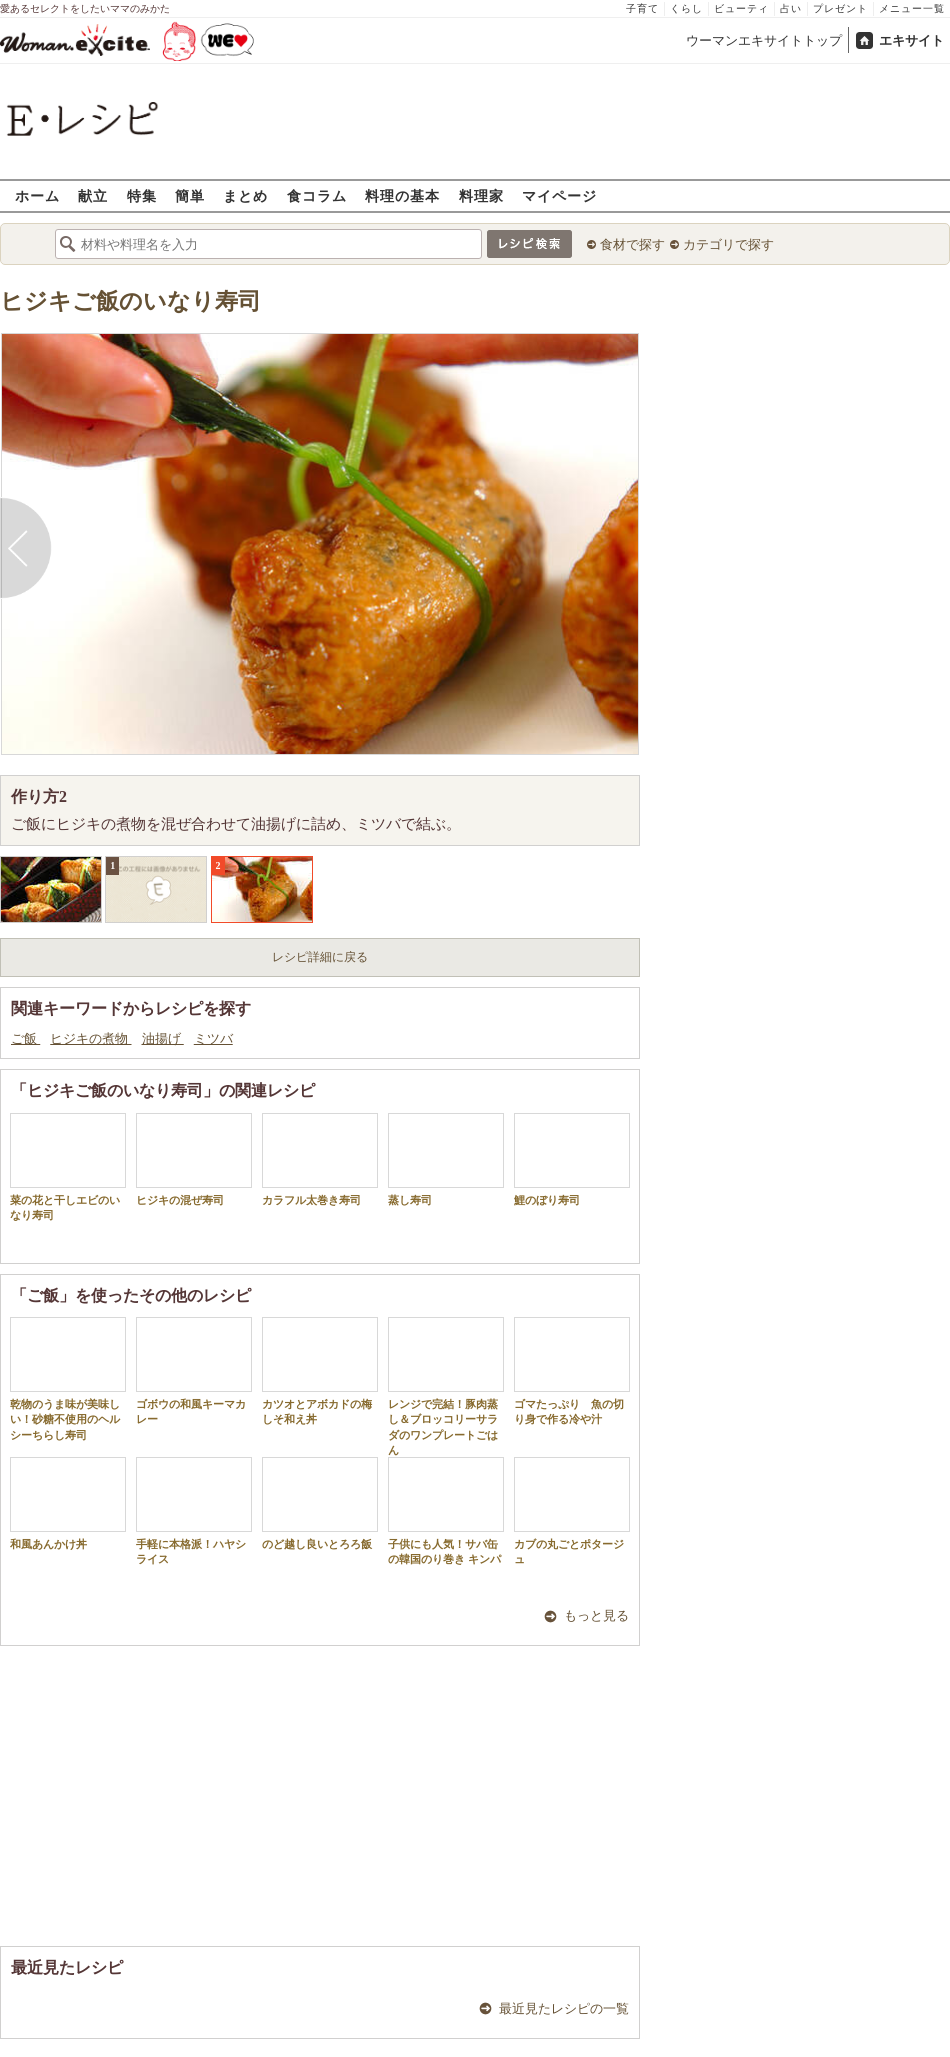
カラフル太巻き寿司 (320, 1159)
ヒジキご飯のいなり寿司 (130, 301)
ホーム (37, 195)
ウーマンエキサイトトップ (764, 40)
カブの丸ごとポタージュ (572, 1511)
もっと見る (596, 1615)
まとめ (245, 195)
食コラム (317, 195)
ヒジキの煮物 (90, 1038)
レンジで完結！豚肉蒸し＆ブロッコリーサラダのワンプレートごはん (446, 1386)
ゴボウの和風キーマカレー (194, 1371)
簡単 (190, 195)
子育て (642, 8)
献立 (93, 195)
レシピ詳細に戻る (320, 957)
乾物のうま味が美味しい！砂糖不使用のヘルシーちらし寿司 (68, 1379)
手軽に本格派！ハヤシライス (194, 1511)
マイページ (559, 195)
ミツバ (213, 1038)
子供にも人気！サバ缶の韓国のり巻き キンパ (446, 1511)
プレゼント (840, 8)
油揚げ (163, 1038)
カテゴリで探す (728, 244)
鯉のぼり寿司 (572, 1159)
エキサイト (911, 40)
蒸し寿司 (446, 1159)
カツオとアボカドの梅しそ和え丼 (320, 1371)
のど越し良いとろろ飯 (320, 1503)
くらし (686, 8)
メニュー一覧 (912, 8)
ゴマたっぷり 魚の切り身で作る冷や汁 (572, 1371)
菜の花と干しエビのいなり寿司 (68, 1167)
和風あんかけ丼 (68, 1503)
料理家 (481, 195)
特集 (142, 195)
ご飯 (25, 1038)
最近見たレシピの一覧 (564, 2008)
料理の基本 (402, 195)
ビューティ (741, 8)
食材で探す (632, 244)
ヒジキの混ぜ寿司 (194, 1159)
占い (791, 8)
